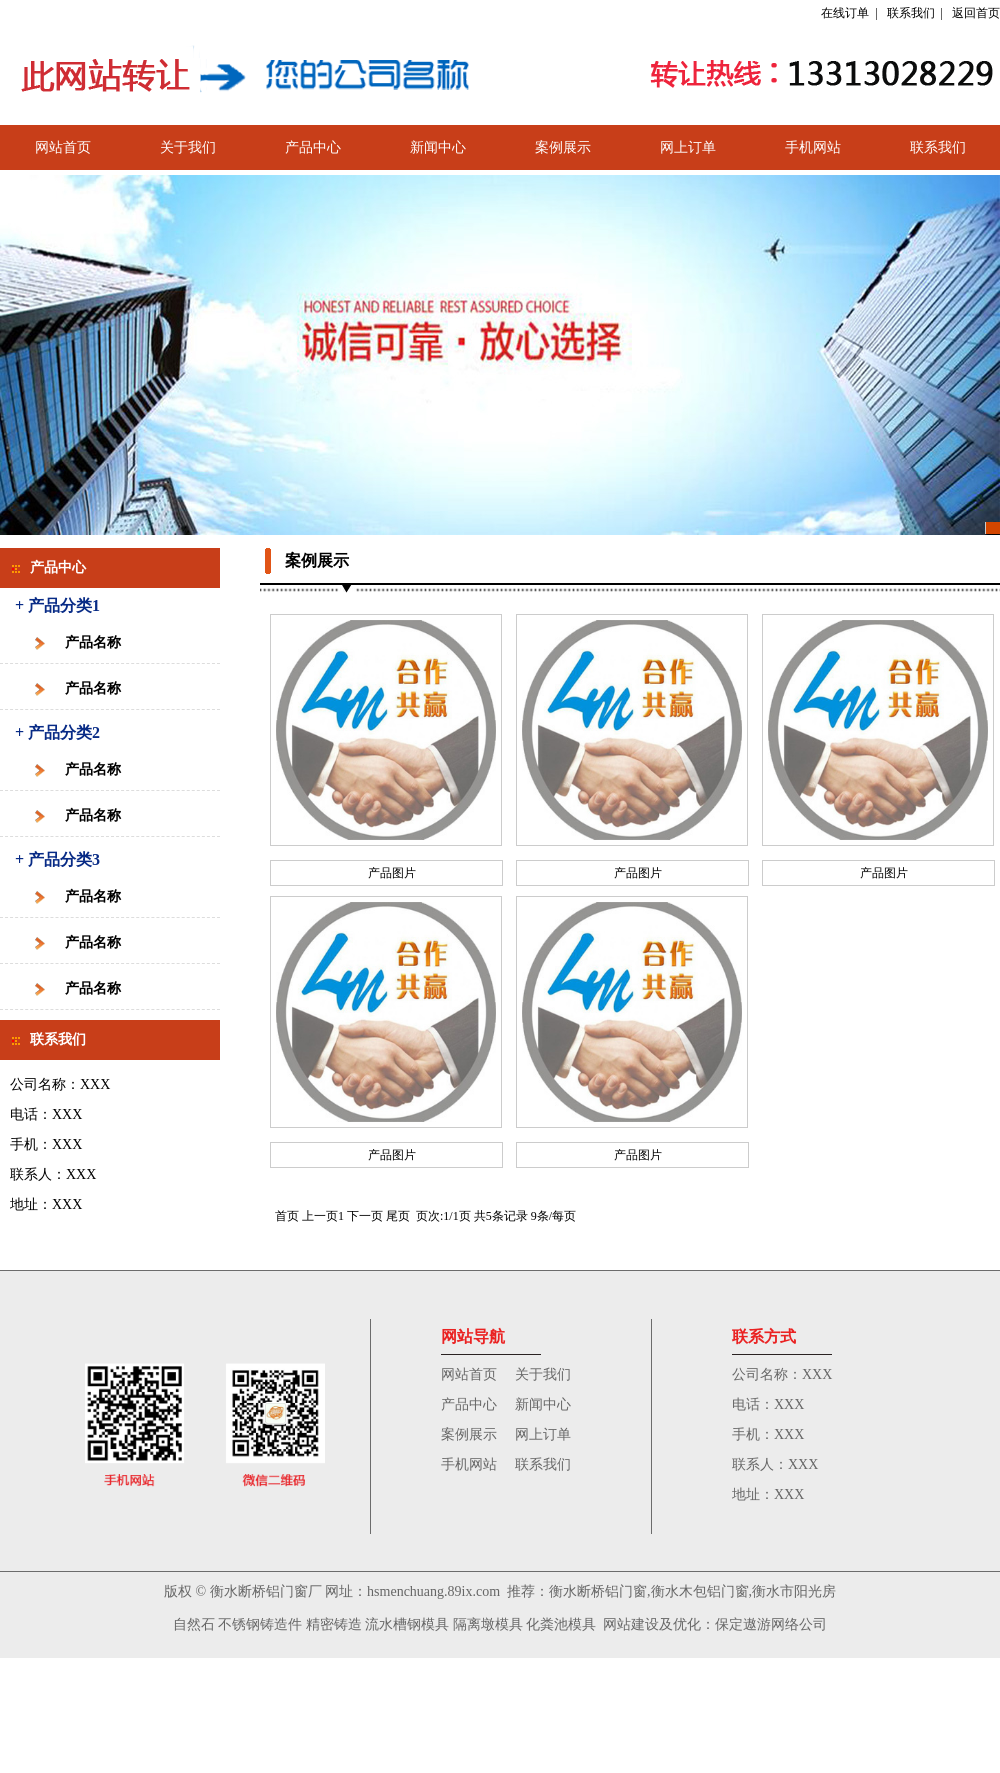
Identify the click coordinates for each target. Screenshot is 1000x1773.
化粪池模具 (560, 1624)
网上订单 (688, 147)
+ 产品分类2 (57, 732)
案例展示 (563, 147)
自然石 (194, 1624)
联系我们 (911, 13)
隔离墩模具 (486, 1624)
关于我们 (188, 147)
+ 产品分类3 (57, 859)
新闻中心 (438, 147)
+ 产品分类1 (57, 605)
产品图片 (392, 873)
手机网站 (813, 147)
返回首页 (976, 13)
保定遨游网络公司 (771, 1624)
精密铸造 (334, 1624)
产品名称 (93, 642)
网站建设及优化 (652, 1624)
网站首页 (63, 147)
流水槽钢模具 (407, 1624)
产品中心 (313, 147)
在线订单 (845, 13)
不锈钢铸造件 (260, 1624)
